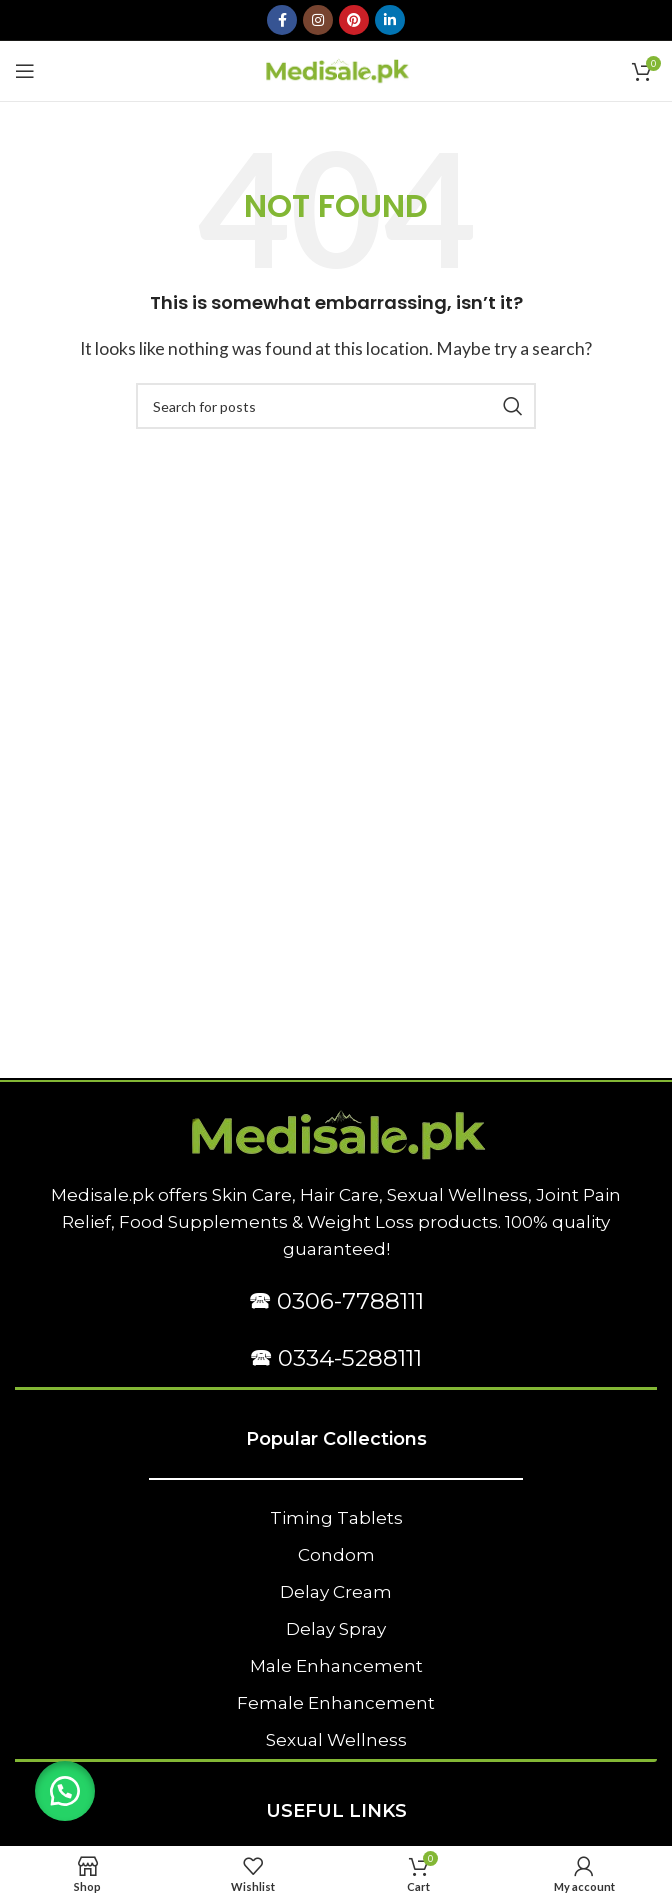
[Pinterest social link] (354, 20)
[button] (65, 1791)
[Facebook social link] (282, 20)
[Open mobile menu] (25, 71)
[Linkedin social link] (390, 20)
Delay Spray (336, 1629)
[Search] (336, 406)
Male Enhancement (336, 1666)
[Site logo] (336, 68)
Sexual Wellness (336, 1740)
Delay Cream (336, 1592)
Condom (336, 1555)
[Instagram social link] (318, 20)
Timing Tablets (336, 1518)
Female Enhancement (336, 1703)
